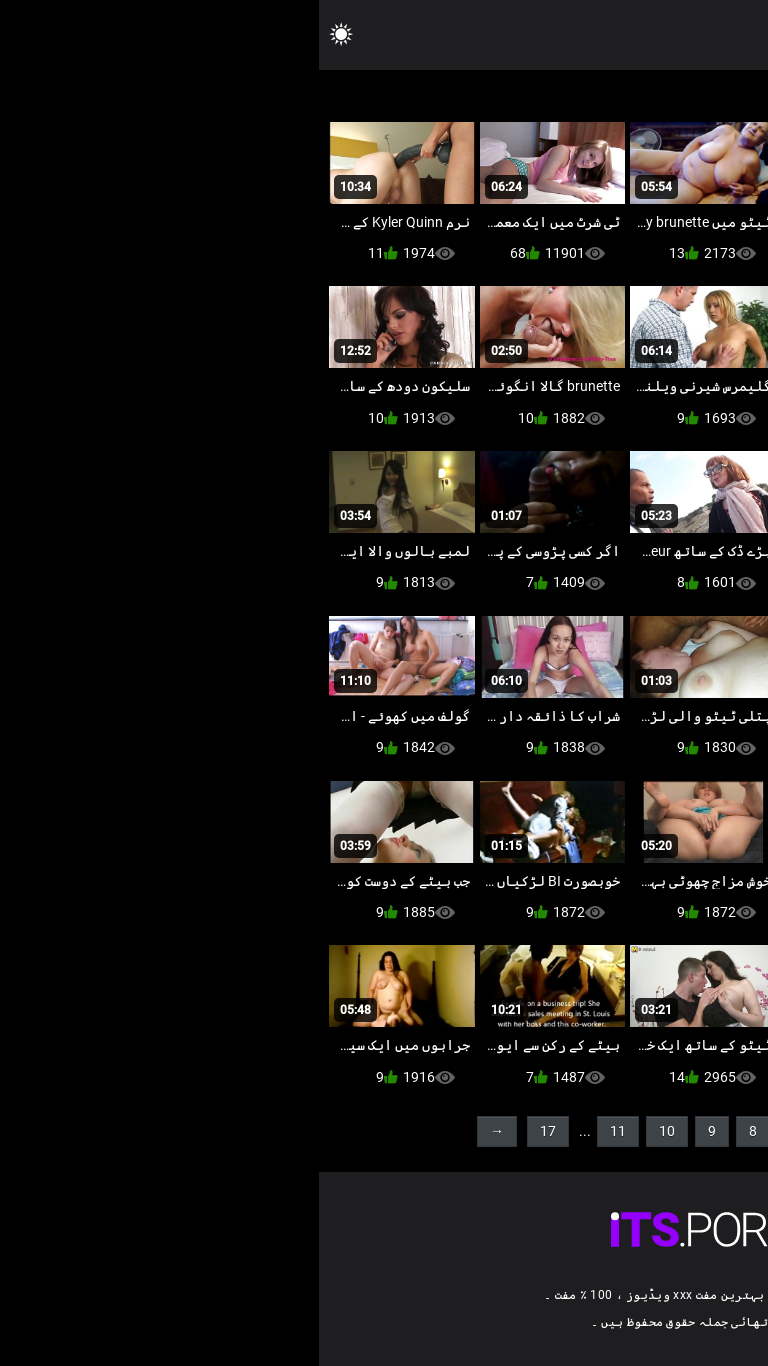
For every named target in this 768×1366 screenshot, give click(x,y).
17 (229, 1131)
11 (299, 1131)
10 (348, 1131)
